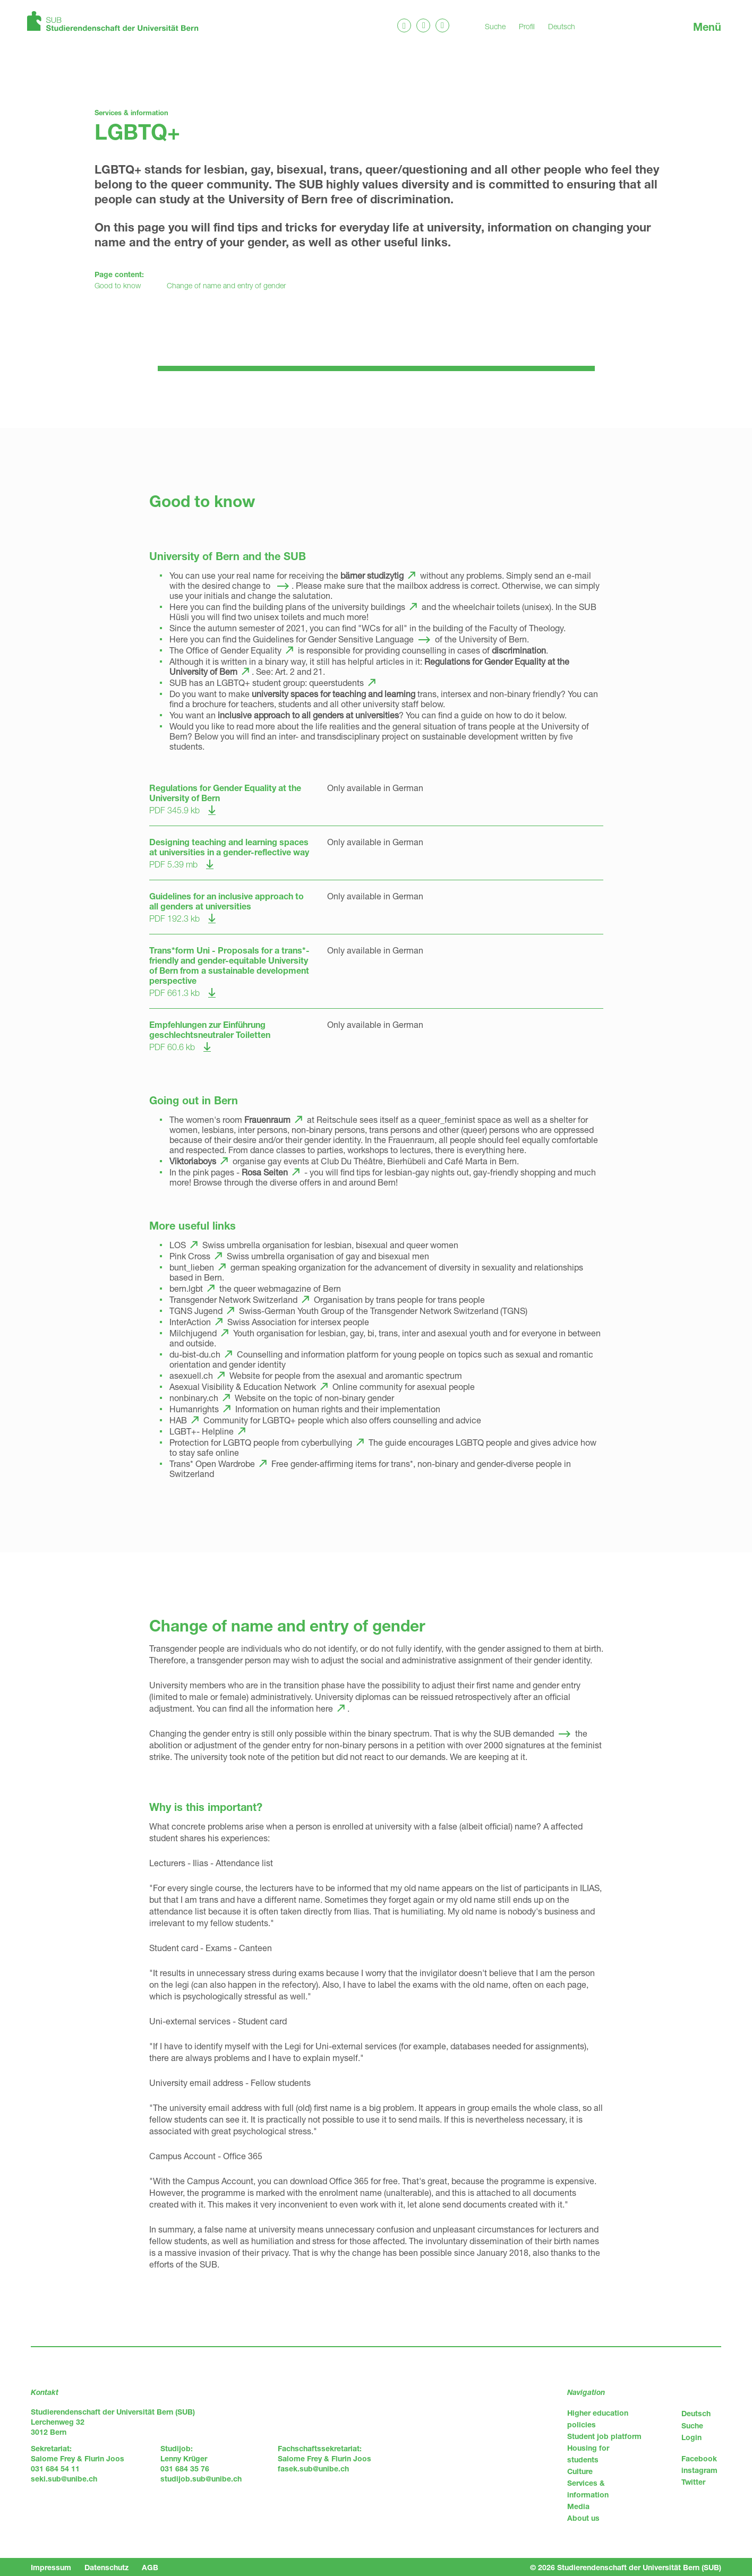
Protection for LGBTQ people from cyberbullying (260, 1442)
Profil (527, 26)
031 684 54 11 (55, 2468)
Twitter (693, 2481)
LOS (177, 1245)
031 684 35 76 (184, 2468)
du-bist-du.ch (194, 1354)
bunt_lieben (191, 1267)
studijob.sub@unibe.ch (201, 2478)
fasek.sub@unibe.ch (313, 2468)
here (324, 1708)
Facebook (699, 2458)
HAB (178, 1420)
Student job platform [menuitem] (604, 2436)
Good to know (118, 285)
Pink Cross (189, 1256)
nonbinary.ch (193, 1398)
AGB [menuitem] (150, 2567)
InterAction (190, 1322)
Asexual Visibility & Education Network (242, 1386)
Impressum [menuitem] (51, 2567)
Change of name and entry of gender (226, 285)
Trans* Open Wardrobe (212, 1463)
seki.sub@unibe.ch (64, 2478)
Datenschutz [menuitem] (106, 2567)
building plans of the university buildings (329, 607)
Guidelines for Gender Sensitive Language (333, 639)
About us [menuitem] (583, 2517)
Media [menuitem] (578, 2506)
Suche (495, 26)
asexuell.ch (191, 1375)
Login (691, 2437)
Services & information (131, 112)
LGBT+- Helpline (201, 1431)
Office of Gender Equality (233, 650)
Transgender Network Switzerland (233, 1299)
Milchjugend (193, 1333)
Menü (707, 27)
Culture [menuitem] (580, 2471)
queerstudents (336, 682)
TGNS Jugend (196, 1311)
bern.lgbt (186, 1288)
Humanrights (194, 1409)
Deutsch (561, 26)
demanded (533, 1733)
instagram (699, 2470)
